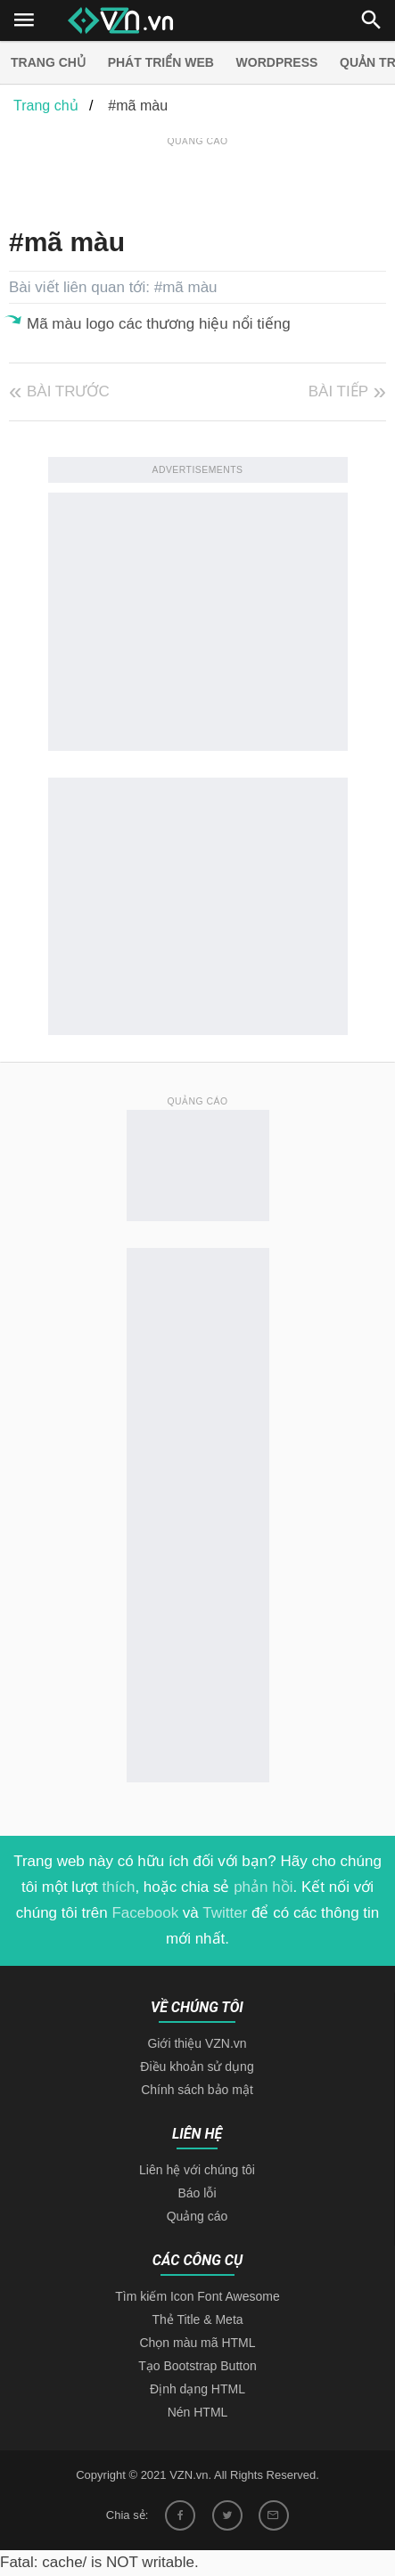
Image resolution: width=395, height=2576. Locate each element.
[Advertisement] (202, 173)
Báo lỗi (196, 2193)
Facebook (144, 1912)
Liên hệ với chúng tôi (197, 2170)
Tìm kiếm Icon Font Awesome (197, 2296)
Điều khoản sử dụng (196, 2066)
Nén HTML (198, 2412)
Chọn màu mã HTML (197, 2343)
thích (119, 1887)
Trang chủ (48, 62)
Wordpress (277, 62)
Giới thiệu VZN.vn (196, 2043)
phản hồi (263, 1887)
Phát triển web (161, 62)
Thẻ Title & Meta (197, 2319)
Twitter (224, 1912)
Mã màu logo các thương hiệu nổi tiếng (159, 323)
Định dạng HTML (197, 2389)
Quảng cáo (197, 2216)
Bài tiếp (338, 391)
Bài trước (68, 391)
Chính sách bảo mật (197, 2090)
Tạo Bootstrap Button (197, 2366)
